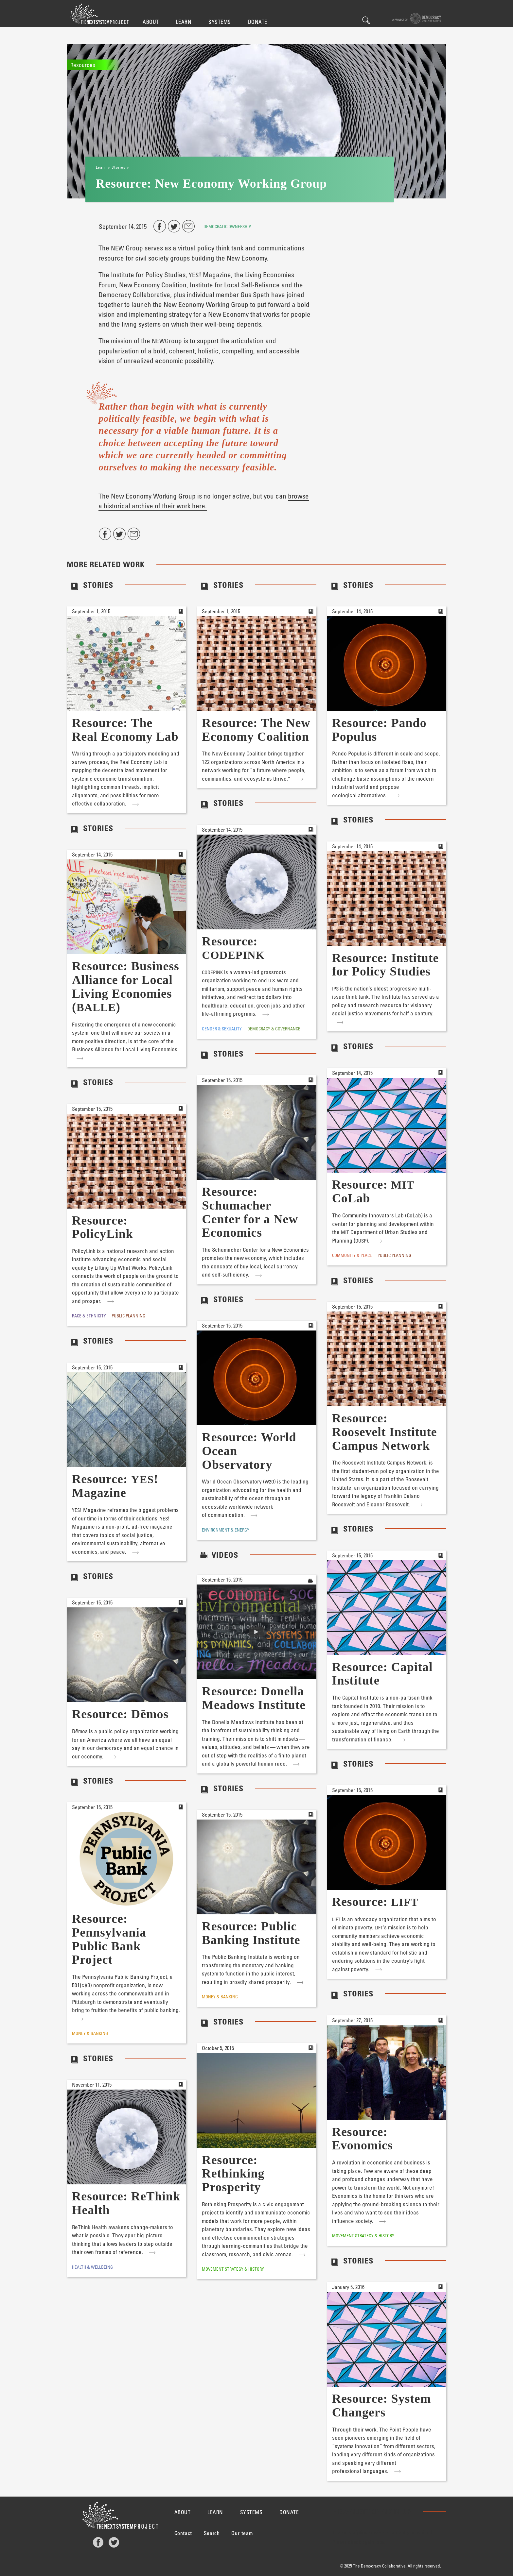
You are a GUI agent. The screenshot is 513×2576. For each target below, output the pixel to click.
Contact (183, 2533)
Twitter (114, 2542)
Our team (242, 2533)
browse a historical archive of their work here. (203, 501)
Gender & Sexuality (222, 1028)
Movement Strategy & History (363, 2235)
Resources (82, 65)
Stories (118, 167)
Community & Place (352, 1255)
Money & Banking (90, 2033)
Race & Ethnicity (89, 1315)
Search (366, 20)
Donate (257, 22)
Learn (184, 22)
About (151, 22)
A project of (416, 18)
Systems (219, 22)
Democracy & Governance (273, 1028)
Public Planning (394, 1255)
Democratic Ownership (227, 226)
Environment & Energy (225, 1530)
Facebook (98, 2542)
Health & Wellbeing (92, 2267)
